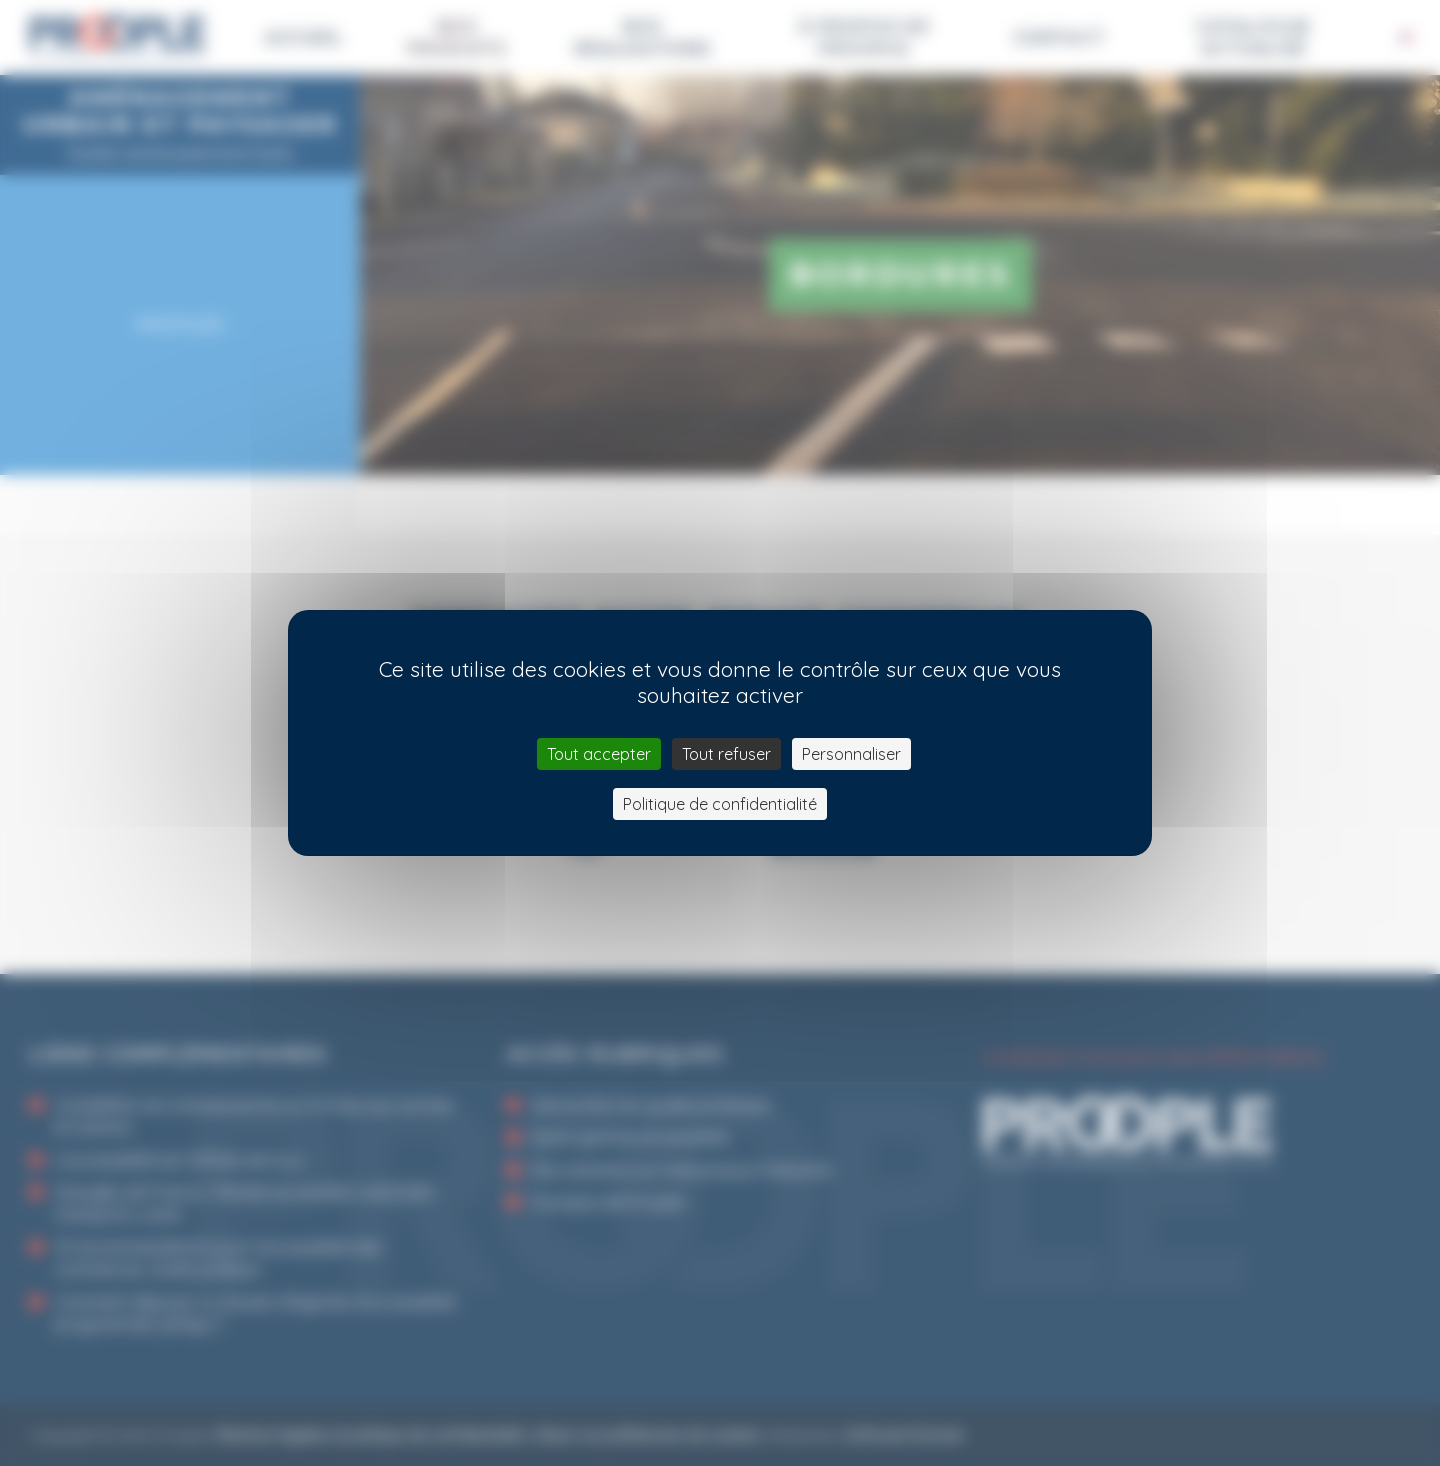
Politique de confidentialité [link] (720, 804)
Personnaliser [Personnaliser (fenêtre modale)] (851, 754)
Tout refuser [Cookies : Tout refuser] (726, 754)
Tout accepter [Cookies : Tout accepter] (599, 754)
